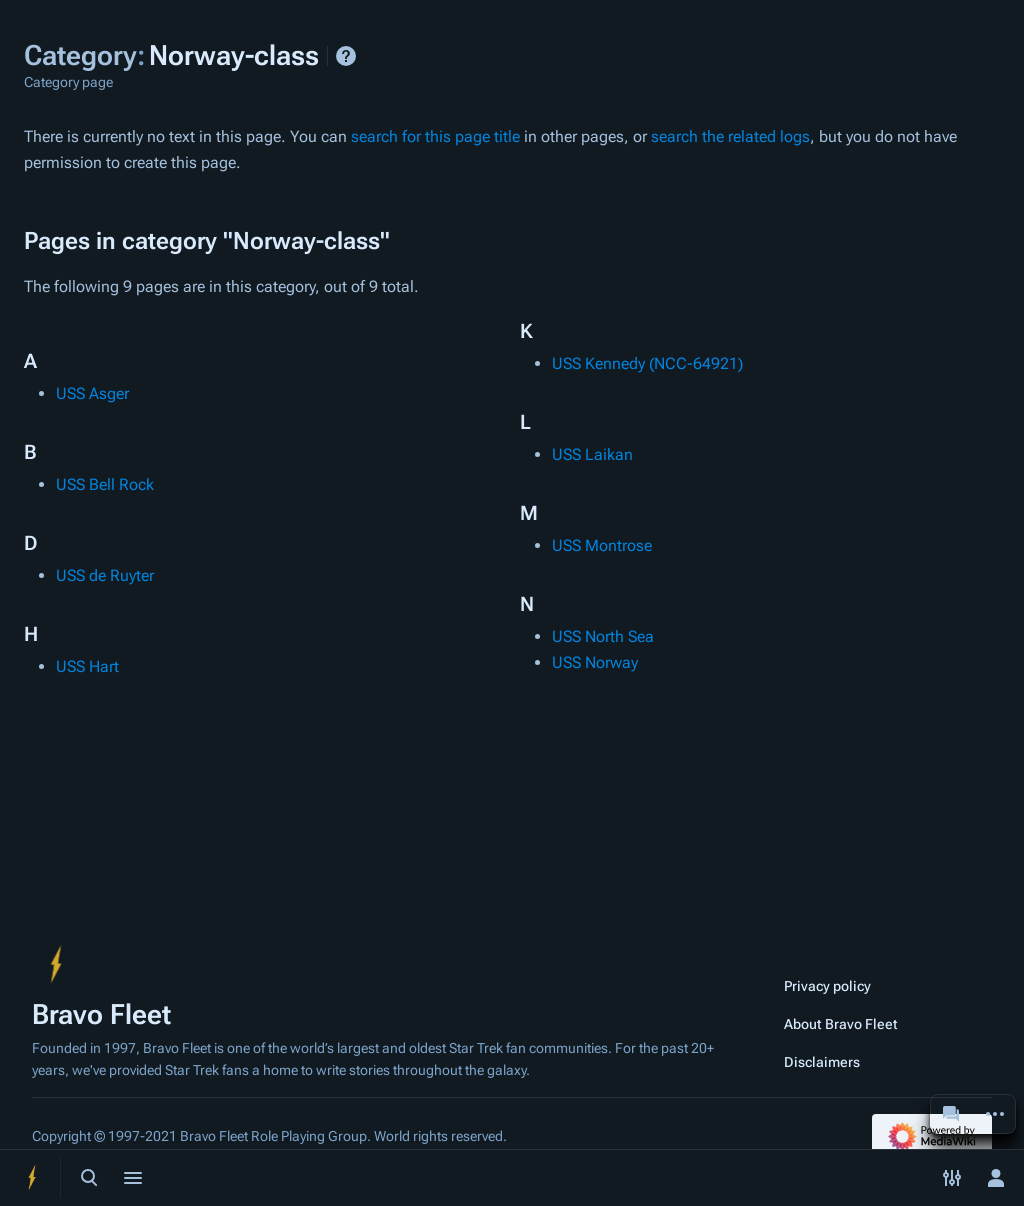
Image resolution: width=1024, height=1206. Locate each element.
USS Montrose (602, 545)
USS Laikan (592, 454)
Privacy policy (827, 986)
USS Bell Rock (105, 484)
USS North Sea (603, 636)
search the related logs (730, 136)
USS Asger (92, 393)
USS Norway (595, 662)
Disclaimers (822, 1062)
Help (346, 56)
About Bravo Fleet (841, 1024)
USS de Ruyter (105, 575)
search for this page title (435, 136)
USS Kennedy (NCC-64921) (647, 363)
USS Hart (87, 666)
